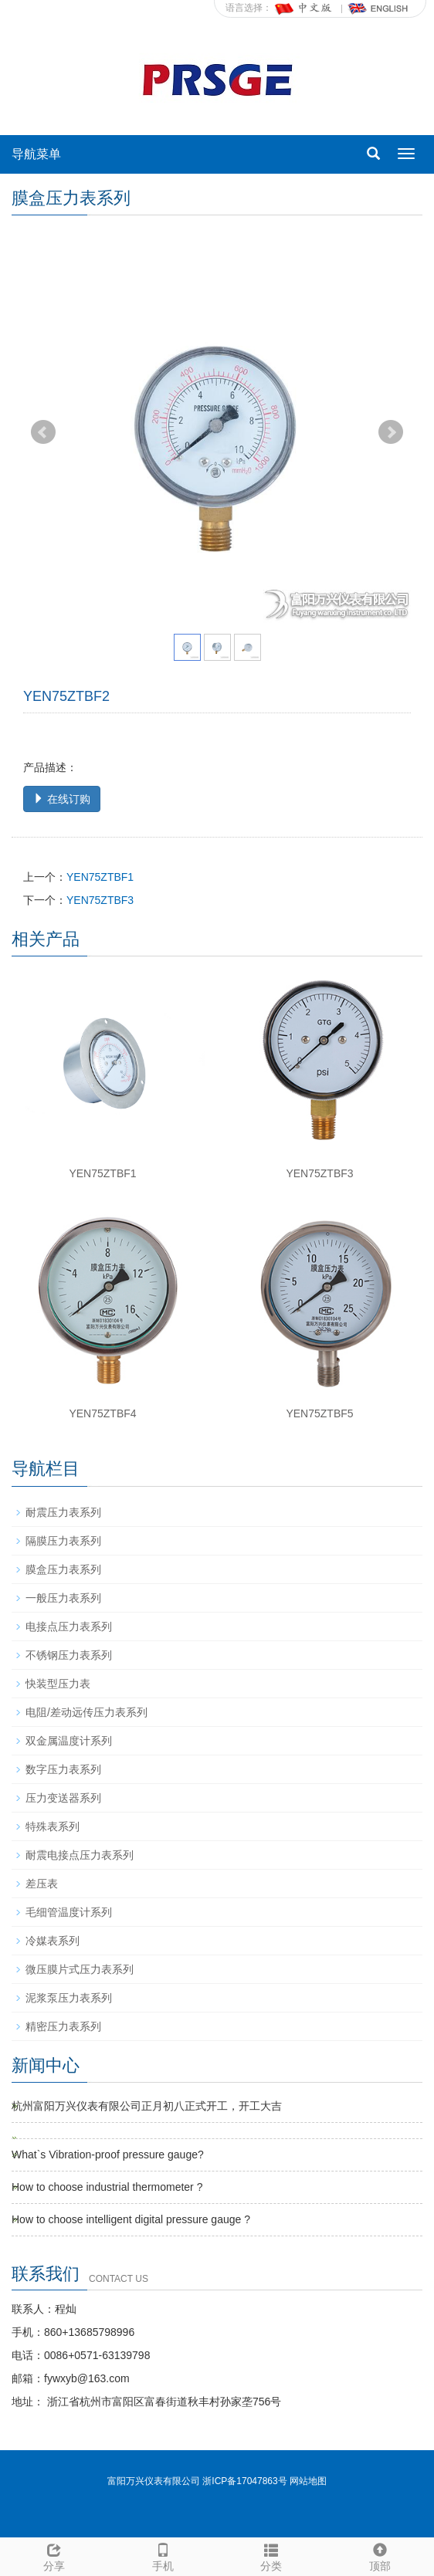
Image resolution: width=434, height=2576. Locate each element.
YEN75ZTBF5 (319, 1413)
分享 (54, 2555)
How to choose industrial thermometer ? (107, 2187)
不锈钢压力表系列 (68, 1655)
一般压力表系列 (63, 1598)
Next (390, 432)
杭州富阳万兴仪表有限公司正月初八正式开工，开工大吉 (147, 2106)
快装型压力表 (57, 1683)
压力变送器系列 (63, 1798)
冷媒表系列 (52, 1941)
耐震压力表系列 (63, 1512)
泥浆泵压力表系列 (68, 1998)
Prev (43, 432)
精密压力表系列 (63, 2026)
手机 (163, 2555)
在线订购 (61, 799)
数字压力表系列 (63, 1769)
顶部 (380, 2555)
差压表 (41, 1883)
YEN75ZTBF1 (100, 877)
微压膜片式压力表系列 (79, 1969)
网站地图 (308, 2481)
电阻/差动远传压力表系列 (86, 1712)
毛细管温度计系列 (68, 1912)
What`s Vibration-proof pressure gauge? (108, 2154)
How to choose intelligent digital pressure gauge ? (131, 2219)
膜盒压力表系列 (63, 1569)
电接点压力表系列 (68, 1626)
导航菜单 (36, 154)
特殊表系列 (52, 1826)
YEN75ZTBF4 (102, 1413)
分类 (271, 2555)
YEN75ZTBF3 (100, 900)
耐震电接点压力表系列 (79, 1855)
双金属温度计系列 (68, 1741)
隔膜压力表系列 (63, 1541)
